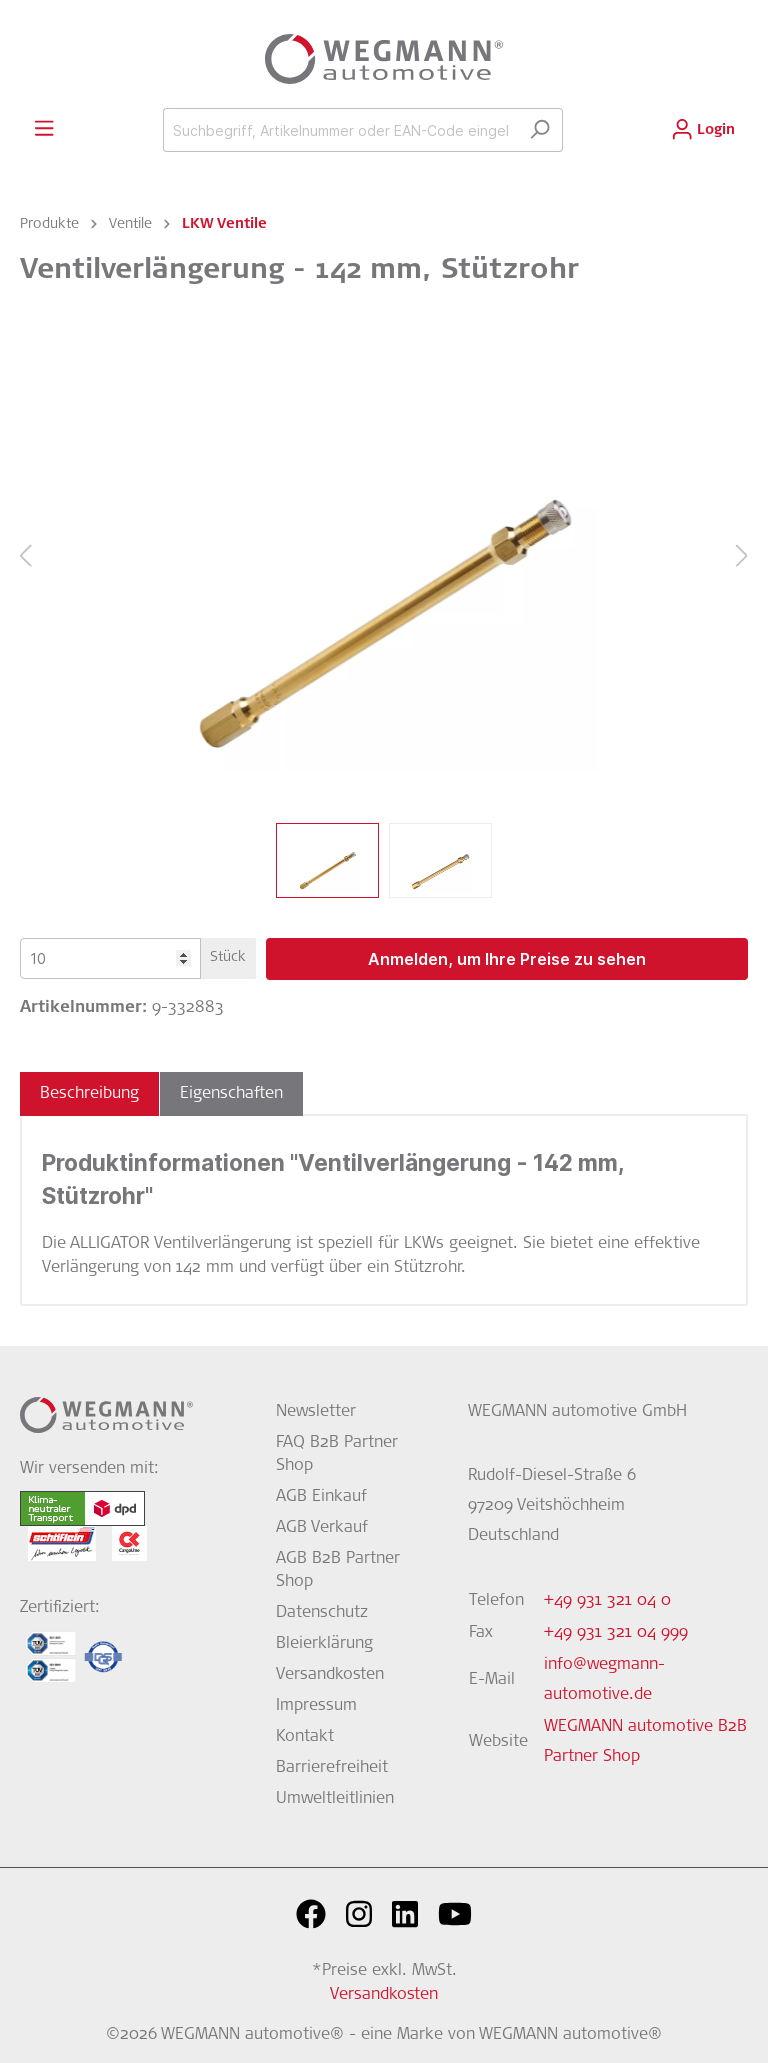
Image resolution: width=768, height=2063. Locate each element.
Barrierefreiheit (332, 1768)
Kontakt (305, 1737)
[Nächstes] (742, 557)
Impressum (316, 1706)
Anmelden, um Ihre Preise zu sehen (507, 959)
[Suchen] (539, 130)
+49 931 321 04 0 (607, 1601)
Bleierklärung (324, 1644)
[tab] (89, 1094)
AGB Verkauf (322, 1528)
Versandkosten (330, 1675)
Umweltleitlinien (335, 1799)
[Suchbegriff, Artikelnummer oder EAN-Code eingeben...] (340, 130)
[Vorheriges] (25, 557)
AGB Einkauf (321, 1497)
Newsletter (316, 1412)
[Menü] (44, 129)
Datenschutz (322, 1613)
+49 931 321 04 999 (616, 1633)
